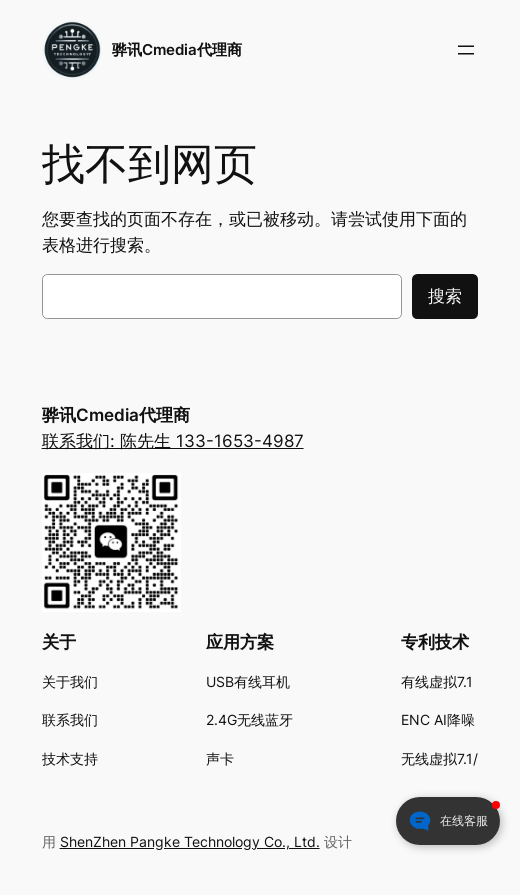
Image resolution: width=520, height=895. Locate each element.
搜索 (445, 296)
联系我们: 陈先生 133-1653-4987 (173, 441)
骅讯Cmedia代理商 (177, 49)
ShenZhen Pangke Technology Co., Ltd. (190, 841)
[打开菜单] (466, 50)
